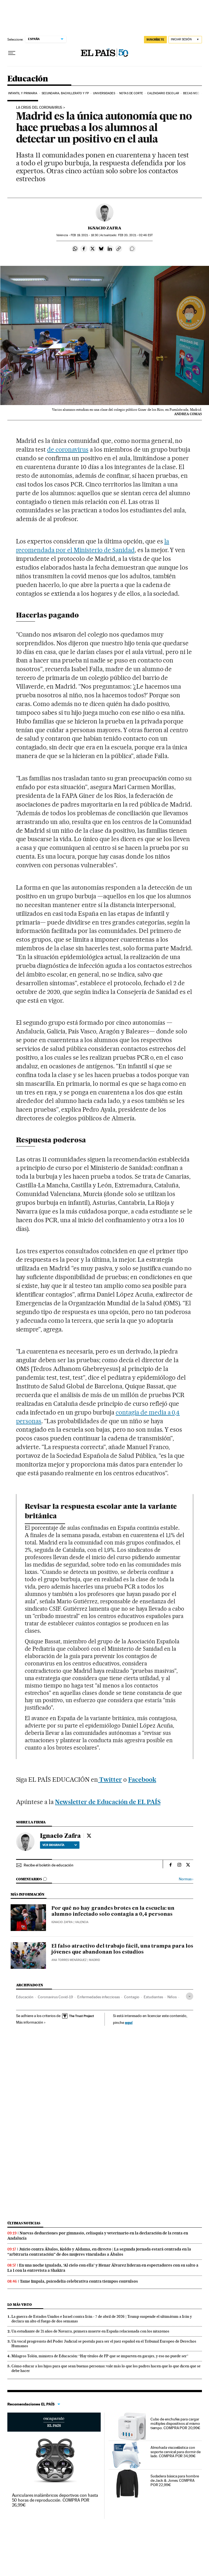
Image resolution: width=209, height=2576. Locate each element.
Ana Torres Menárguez (69, 1960)
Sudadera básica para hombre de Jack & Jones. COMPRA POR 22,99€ (174, 2480)
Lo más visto (19, 2305)
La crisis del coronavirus (39, 108)
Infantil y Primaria (23, 93)
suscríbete (155, 39)
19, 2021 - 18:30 (84, 235)
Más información (31, 2022)
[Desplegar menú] (11, 53)
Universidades (104, 93)
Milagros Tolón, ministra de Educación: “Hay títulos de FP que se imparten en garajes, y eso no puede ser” (99, 2356)
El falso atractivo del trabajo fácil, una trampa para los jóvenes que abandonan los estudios (122, 1949)
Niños (172, 1997)
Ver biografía (59, 1845)
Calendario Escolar (163, 93)
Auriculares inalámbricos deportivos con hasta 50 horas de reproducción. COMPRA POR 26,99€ (55, 2500)
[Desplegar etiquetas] (189, 1996)
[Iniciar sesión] (185, 39)
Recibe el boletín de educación (48, 1865)
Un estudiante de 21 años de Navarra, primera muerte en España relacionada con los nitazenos (90, 2331)
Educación (27, 79)
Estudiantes (153, 1997)
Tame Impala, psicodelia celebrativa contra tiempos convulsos (79, 2281)
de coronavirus (67, 449)
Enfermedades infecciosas (98, 1997)
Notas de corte (131, 93)
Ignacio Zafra (104, 228)
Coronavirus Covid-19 (55, 1997)
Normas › (186, 1879)
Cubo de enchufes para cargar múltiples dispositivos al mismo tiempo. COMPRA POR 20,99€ (175, 2423)
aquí (129, 2022)
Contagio (131, 1997)
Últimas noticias (24, 2223)
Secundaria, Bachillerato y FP (65, 93)
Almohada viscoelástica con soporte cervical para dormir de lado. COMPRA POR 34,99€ (175, 2451)
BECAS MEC (191, 93)
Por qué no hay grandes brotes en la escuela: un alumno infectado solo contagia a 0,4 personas (112, 1911)
